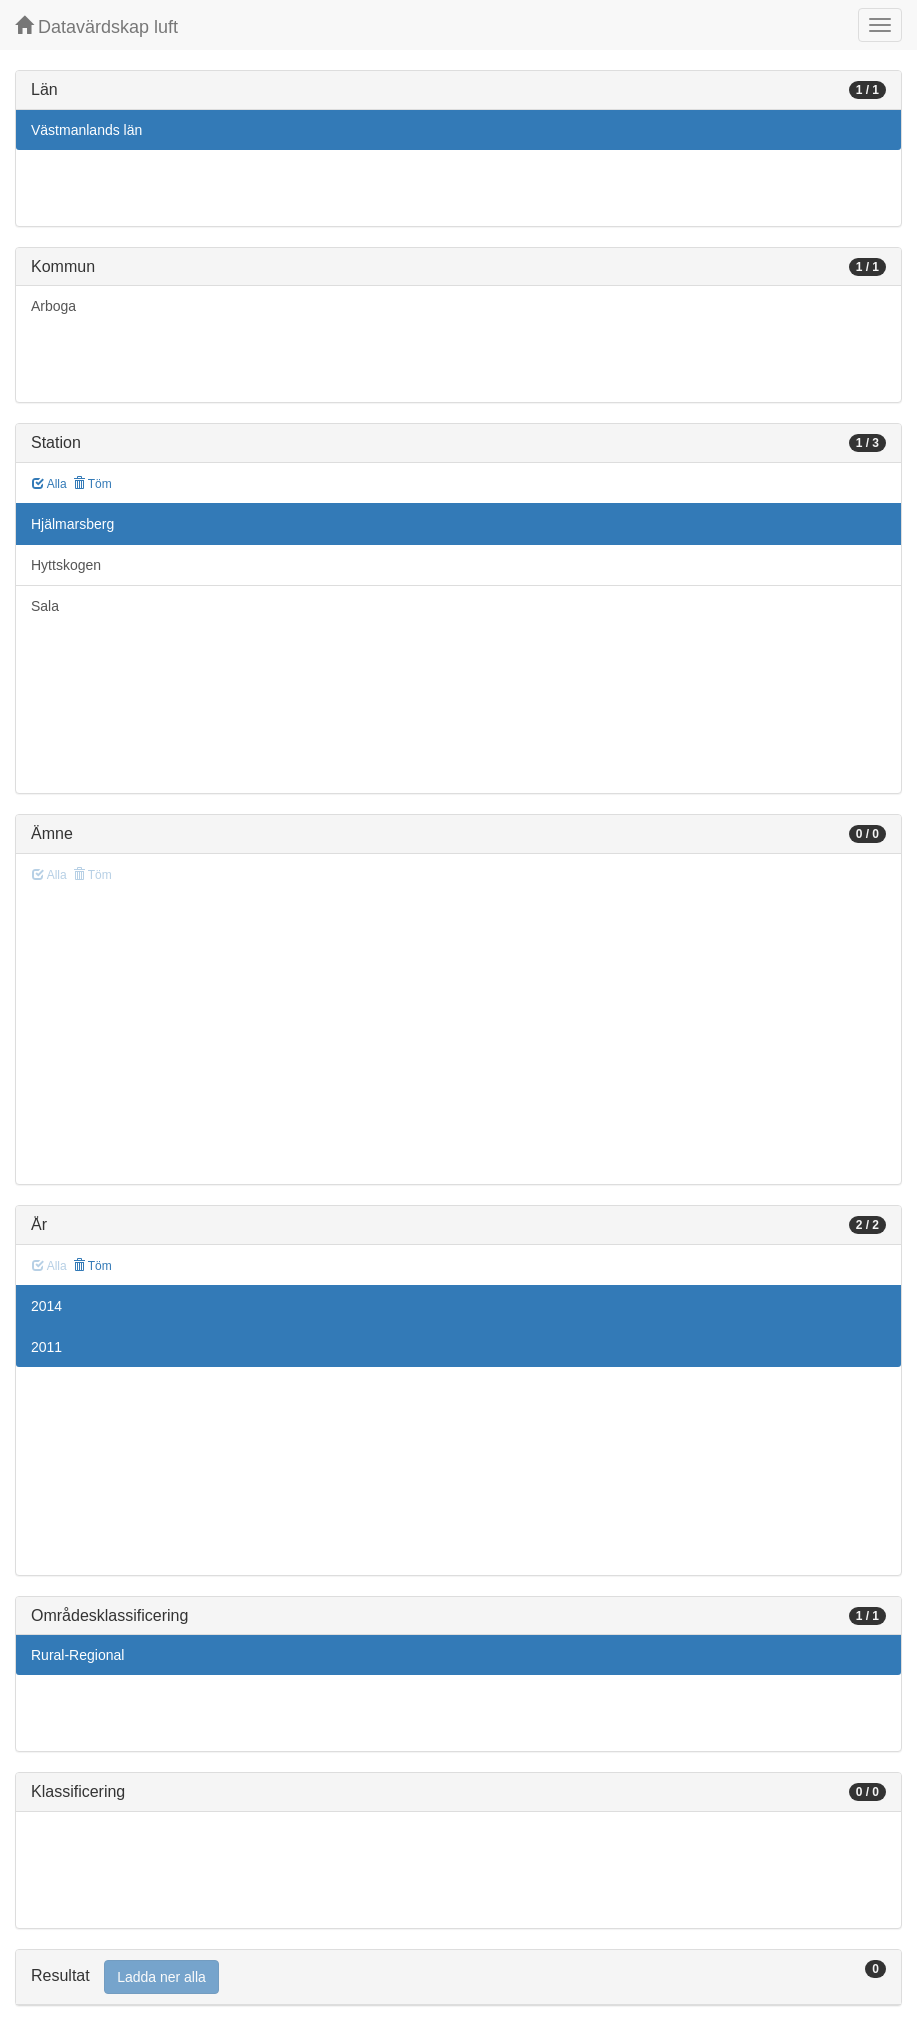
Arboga (53, 306)
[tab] (458, 1977)
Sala (45, 606)
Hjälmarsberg (72, 524)
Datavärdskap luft (96, 26)
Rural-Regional (77, 1655)
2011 (46, 1347)
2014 (46, 1306)
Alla (49, 484)
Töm (92, 484)
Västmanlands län (86, 130)
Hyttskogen (66, 565)
